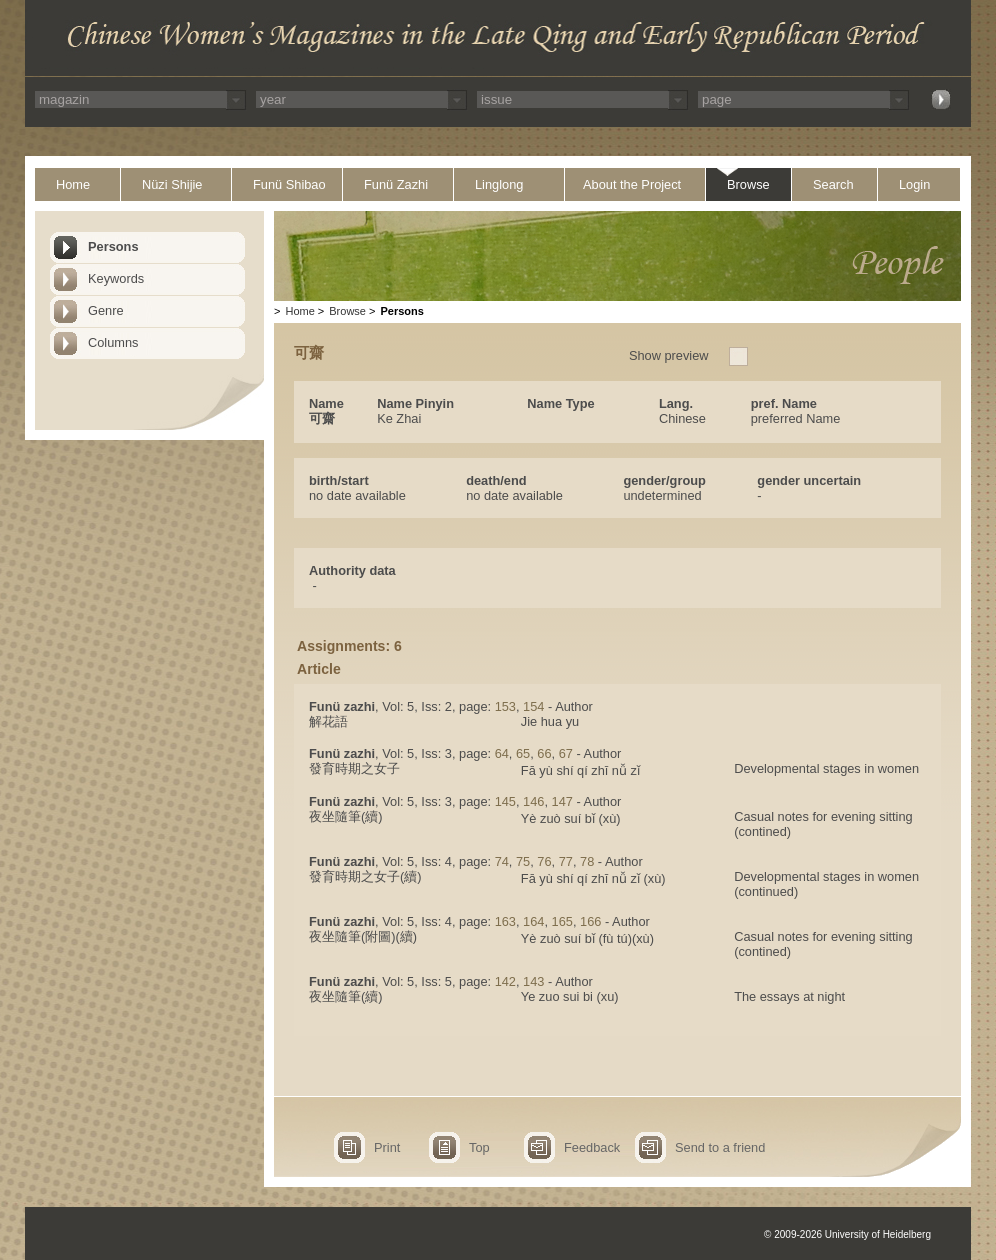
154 (533, 706)
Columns (113, 342)
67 (566, 753)
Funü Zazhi (396, 184)
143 (533, 981)
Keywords (116, 278)
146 (533, 801)
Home (73, 184)
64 (502, 753)
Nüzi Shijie (172, 184)
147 (562, 801)
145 (505, 801)
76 (544, 861)
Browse (748, 184)
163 (505, 921)
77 (566, 861)
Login (914, 184)
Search (833, 184)
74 (502, 861)
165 (562, 921)
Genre (106, 310)
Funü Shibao (289, 184)
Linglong (499, 184)
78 (587, 861)
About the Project (632, 184)
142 (505, 981)
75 (523, 861)
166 (590, 921)
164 (533, 921)
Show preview (669, 355)
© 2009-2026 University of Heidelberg (847, 1234)
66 (544, 753)
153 (505, 706)
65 (523, 753)
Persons (113, 246)
